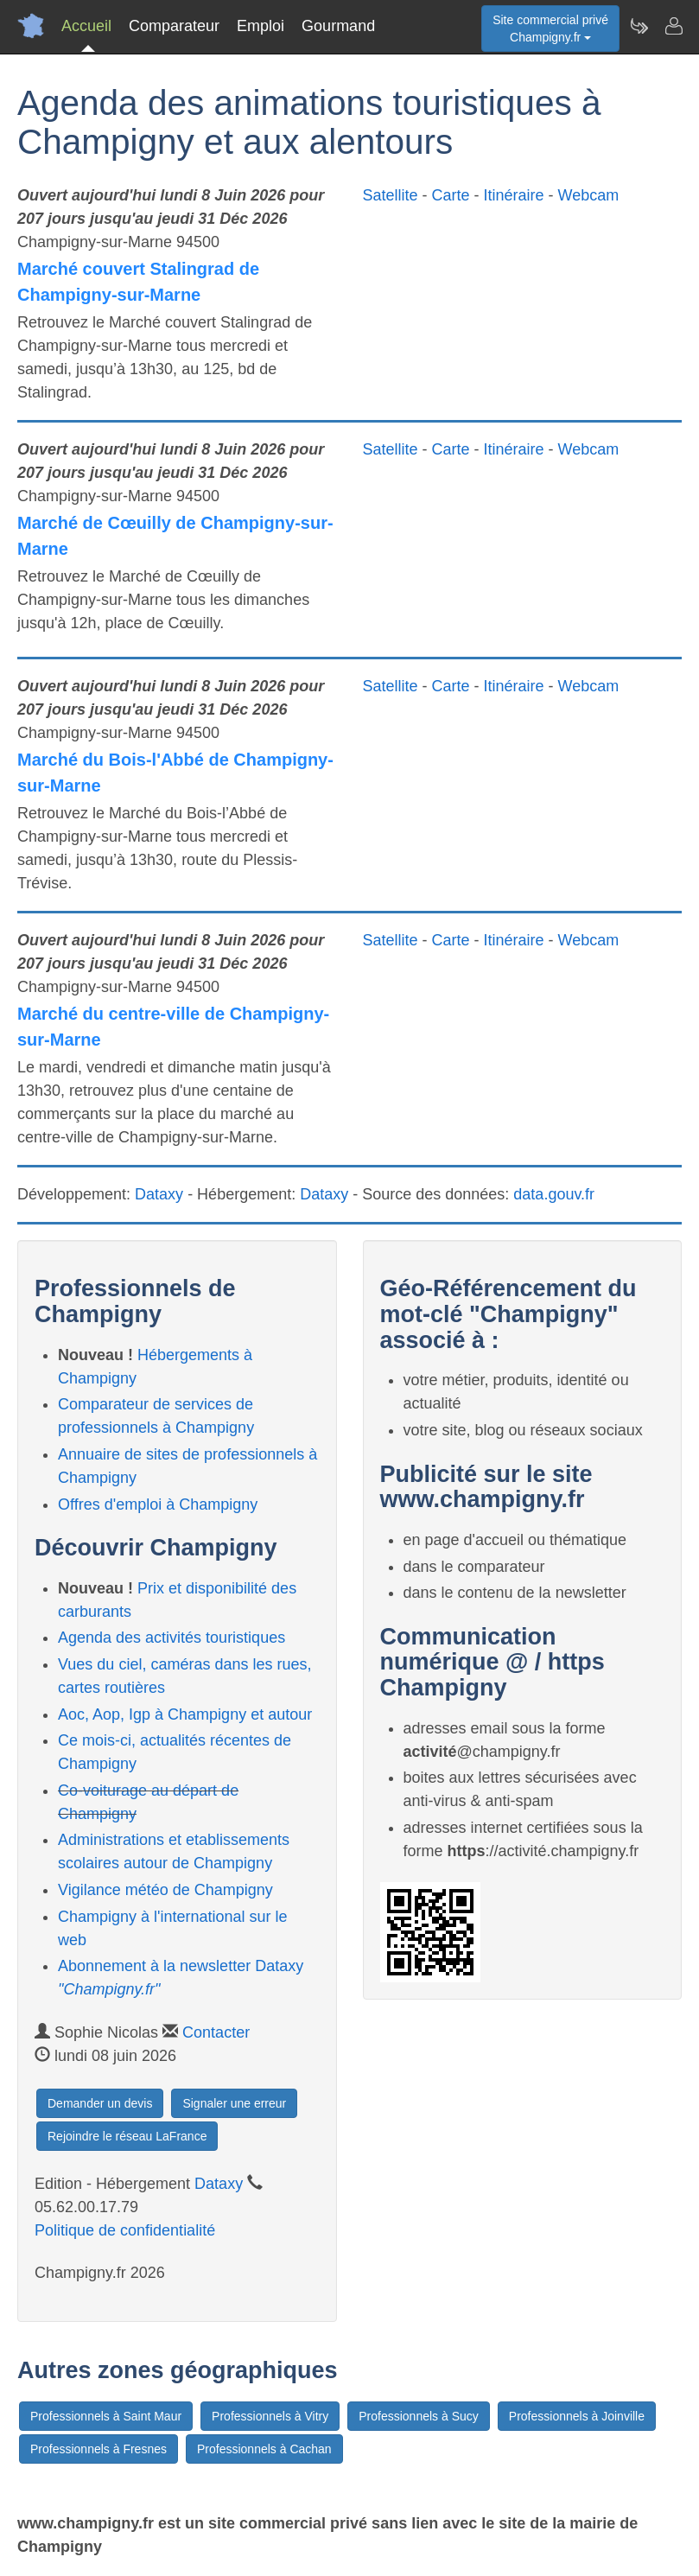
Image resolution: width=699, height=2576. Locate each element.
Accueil (86, 26)
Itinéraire (514, 195)
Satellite (390, 195)
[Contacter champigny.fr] (673, 26)
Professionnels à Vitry (270, 2416)
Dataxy (159, 1194)
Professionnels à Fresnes (98, 2449)
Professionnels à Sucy (419, 2416)
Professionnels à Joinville (577, 2416)
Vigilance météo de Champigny (165, 1890)
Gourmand (338, 26)
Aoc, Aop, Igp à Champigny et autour (185, 1714)
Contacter (216, 2032)
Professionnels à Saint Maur (105, 2416)
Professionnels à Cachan (264, 2449)
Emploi (260, 26)
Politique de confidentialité (125, 2230)
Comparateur (174, 26)
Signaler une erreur (234, 2103)
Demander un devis (100, 2103)
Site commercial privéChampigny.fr (550, 28)
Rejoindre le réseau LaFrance (127, 2136)
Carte (451, 195)
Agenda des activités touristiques (171, 1637)
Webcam (589, 195)
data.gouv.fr (553, 1194)
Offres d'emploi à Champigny (157, 1504)
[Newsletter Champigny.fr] (638, 26)
